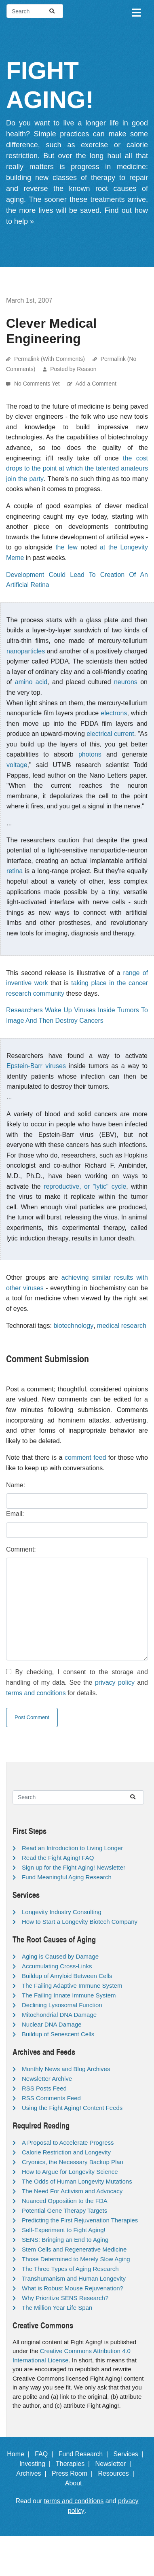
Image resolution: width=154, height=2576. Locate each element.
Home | (20, 2454)
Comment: (21, 1549)
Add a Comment (96, 383)
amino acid (31, 681)
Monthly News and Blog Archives (66, 2068)
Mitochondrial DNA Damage (59, 2014)
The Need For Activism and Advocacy (72, 2191)
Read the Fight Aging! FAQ (58, 1857)
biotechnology (73, 1325)
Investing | (36, 2463)
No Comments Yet (37, 383)
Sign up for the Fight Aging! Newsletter (73, 1867)
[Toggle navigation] (136, 11)
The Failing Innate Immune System (69, 1995)
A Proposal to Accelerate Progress (68, 2142)
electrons (114, 713)
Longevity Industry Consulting (61, 1911)
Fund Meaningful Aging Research (67, 1877)
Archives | (33, 2473)
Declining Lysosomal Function (62, 2004)
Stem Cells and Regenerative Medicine (74, 2249)
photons (89, 754)
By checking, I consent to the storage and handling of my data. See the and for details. (77, 1682)
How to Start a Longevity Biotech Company (79, 1921)
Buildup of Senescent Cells (58, 2034)
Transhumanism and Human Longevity (74, 2278)
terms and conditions (36, 1693)
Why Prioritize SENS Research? (65, 2297)
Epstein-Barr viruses (36, 1065)
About (77, 2483)
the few (66, 547)
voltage (16, 764)
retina (14, 870)
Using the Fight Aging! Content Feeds (72, 2107)
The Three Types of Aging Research (70, 2268)
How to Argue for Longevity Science (70, 2171)
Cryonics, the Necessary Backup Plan (72, 2161)
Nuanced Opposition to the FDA (65, 2200)
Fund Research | (85, 2454)
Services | (130, 2454)
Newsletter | (115, 2463)
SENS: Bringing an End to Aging (65, 2239)
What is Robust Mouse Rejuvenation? (72, 2288)
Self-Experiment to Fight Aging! (63, 2229)
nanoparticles (25, 651)
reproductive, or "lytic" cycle (85, 1186)
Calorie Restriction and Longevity (66, 2152)
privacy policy (115, 1682)
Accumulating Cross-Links (57, 1966)
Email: (15, 1513)
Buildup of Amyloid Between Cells (67, 1975)
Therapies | (74, 2463)
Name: (15, 1485)
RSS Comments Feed (51, 2098)
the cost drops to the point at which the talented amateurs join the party (77, 468)
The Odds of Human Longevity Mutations (77, 2181)
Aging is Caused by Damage (60, 1956)
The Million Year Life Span (57, 2307)
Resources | (117, 2473)
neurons (125, 681)
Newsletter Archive (47, 2078)
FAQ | (46, 2454)
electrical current (110, 733)
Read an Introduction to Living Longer (72, 1848)
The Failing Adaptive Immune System (72, 1985)
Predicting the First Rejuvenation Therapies (80, 2220)
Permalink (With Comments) (49, 359)
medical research (121, 1325)
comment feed (85, 1457)
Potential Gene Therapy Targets (64, 2210)
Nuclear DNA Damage (52, 2024)
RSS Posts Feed (44, 2088)
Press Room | (74, 2473)
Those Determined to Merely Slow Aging (76, 2259)
